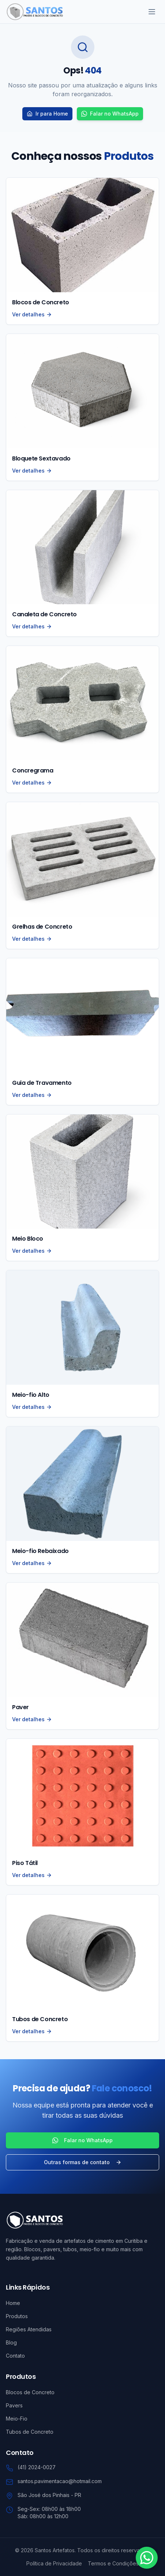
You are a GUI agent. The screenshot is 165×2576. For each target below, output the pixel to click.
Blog (11, 2342)
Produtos (17, 2316)
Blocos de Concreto (30, 2392)
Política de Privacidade (54, 2563)
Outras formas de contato (82, 2162)
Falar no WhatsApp (110, 113)
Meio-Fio (16, 2418)
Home (13, 2303)
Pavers (14, 2405)
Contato (15, 2356)
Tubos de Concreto (29, 2432)
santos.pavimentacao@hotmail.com (60, 2481)
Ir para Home (47, 113)
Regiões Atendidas (29, 2329)
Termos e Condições (113, 2563)
